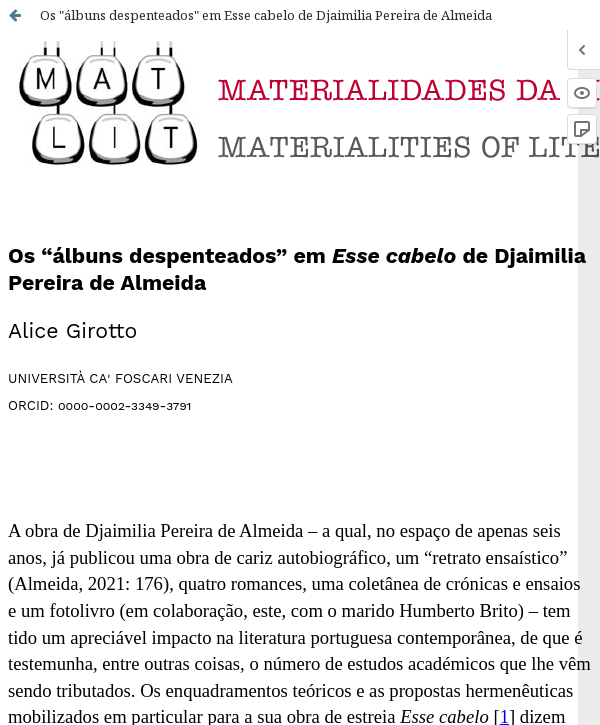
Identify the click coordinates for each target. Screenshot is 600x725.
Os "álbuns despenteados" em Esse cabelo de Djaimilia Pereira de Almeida (266, 15)
